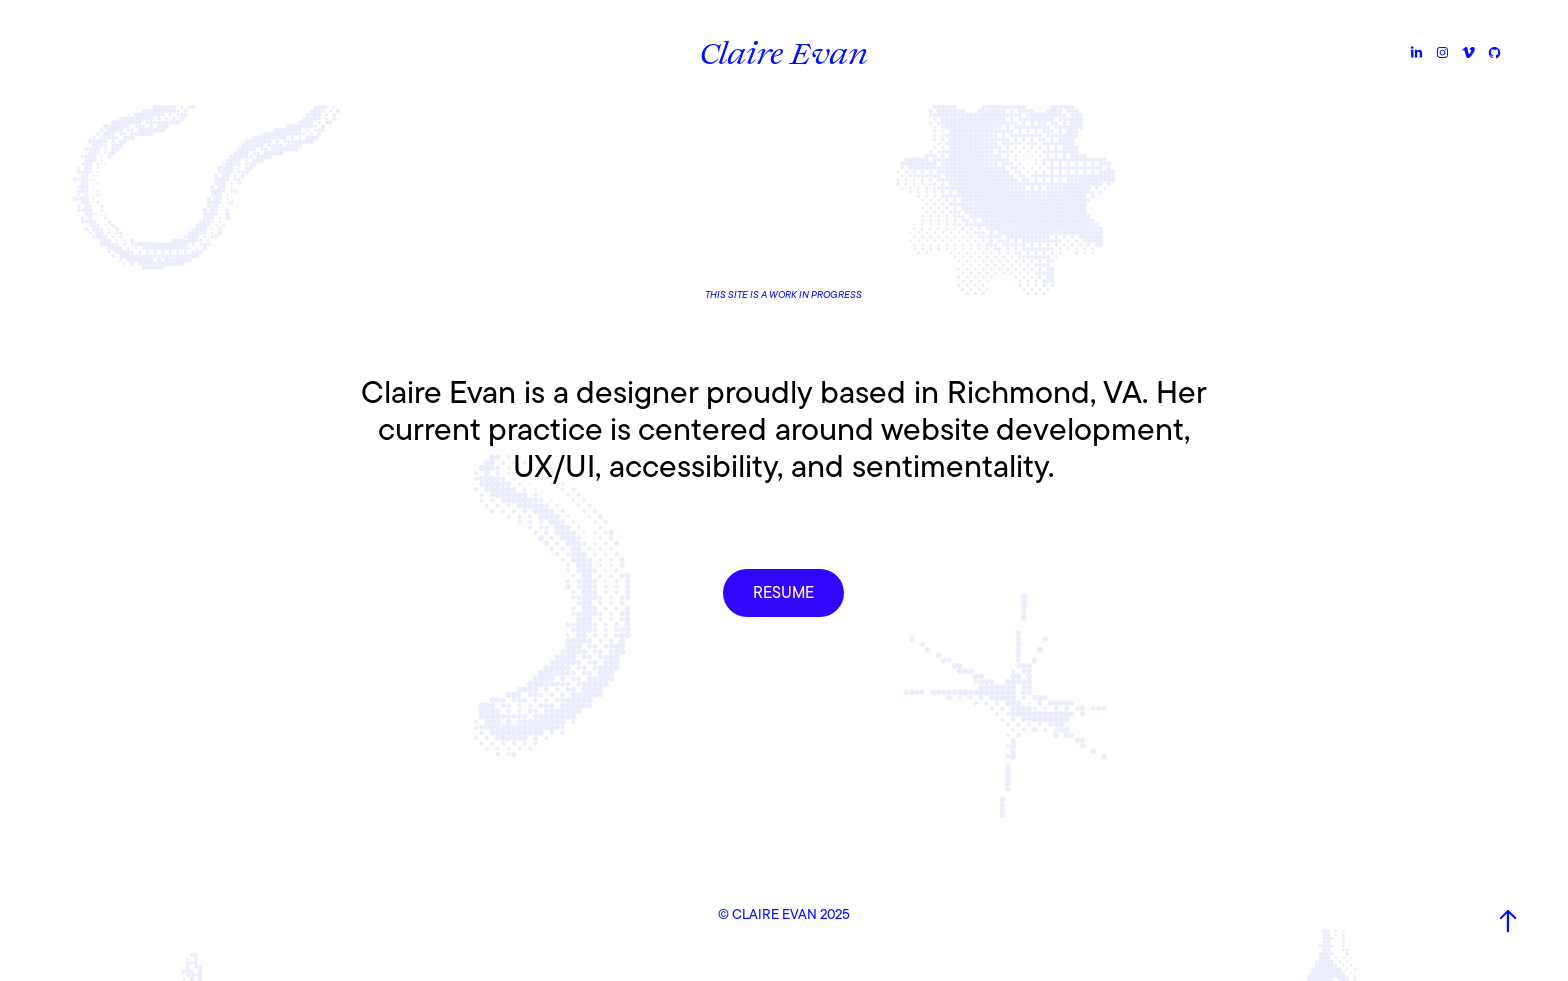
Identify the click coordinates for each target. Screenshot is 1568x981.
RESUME (783, 592)
